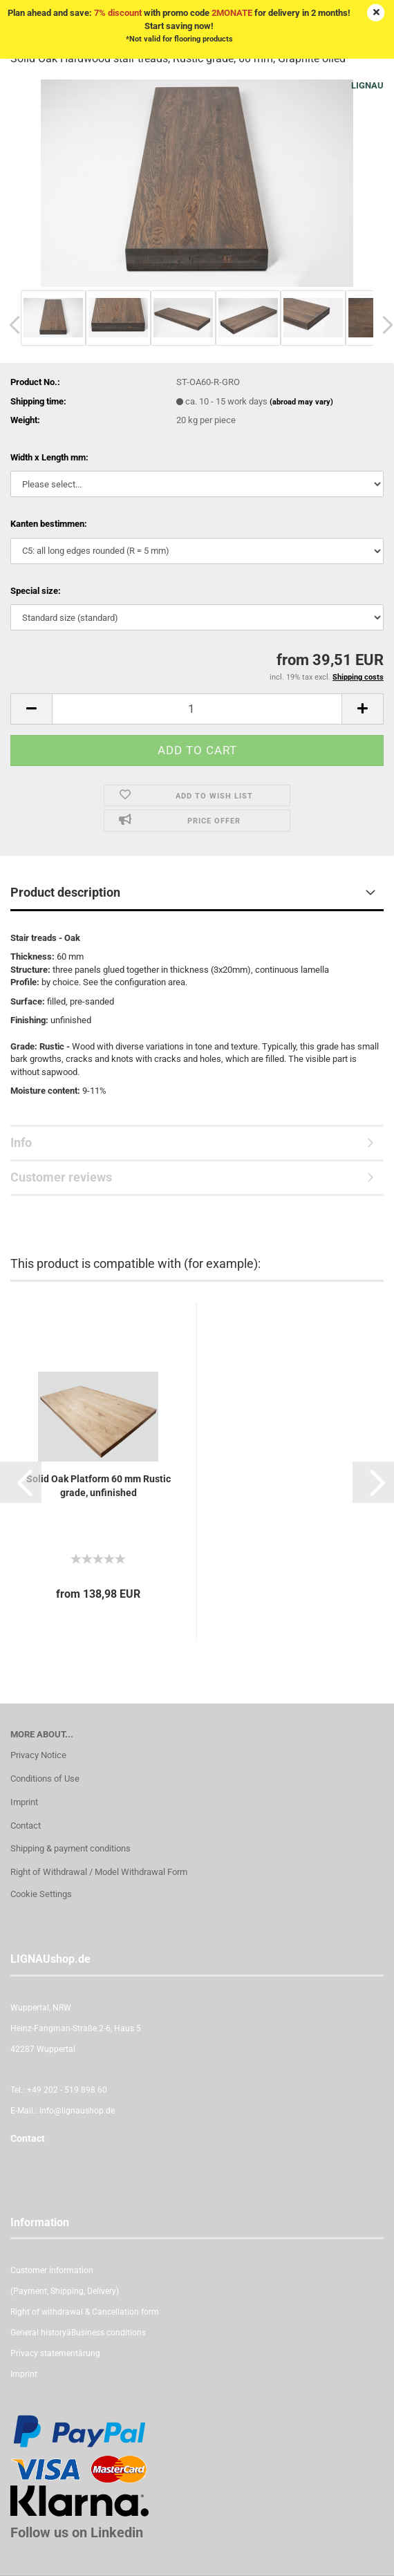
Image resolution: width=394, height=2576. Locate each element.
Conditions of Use (44, 1778)
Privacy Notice (38, 1755)
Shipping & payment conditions (70, 1848)
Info (21, 1142)
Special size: (35, 591)
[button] (20, 1482)
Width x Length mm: (49, 457)
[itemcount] (197, 709)
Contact (25, 1825)
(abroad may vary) (301, 402)
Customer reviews (61, 1177)
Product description (65, 892)
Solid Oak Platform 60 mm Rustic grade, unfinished (98, 1485)
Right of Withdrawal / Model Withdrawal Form (98, 1872)
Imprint (24, 1802)
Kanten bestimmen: (48, 524)
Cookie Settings (41, 1894)
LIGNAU (367, 85)
